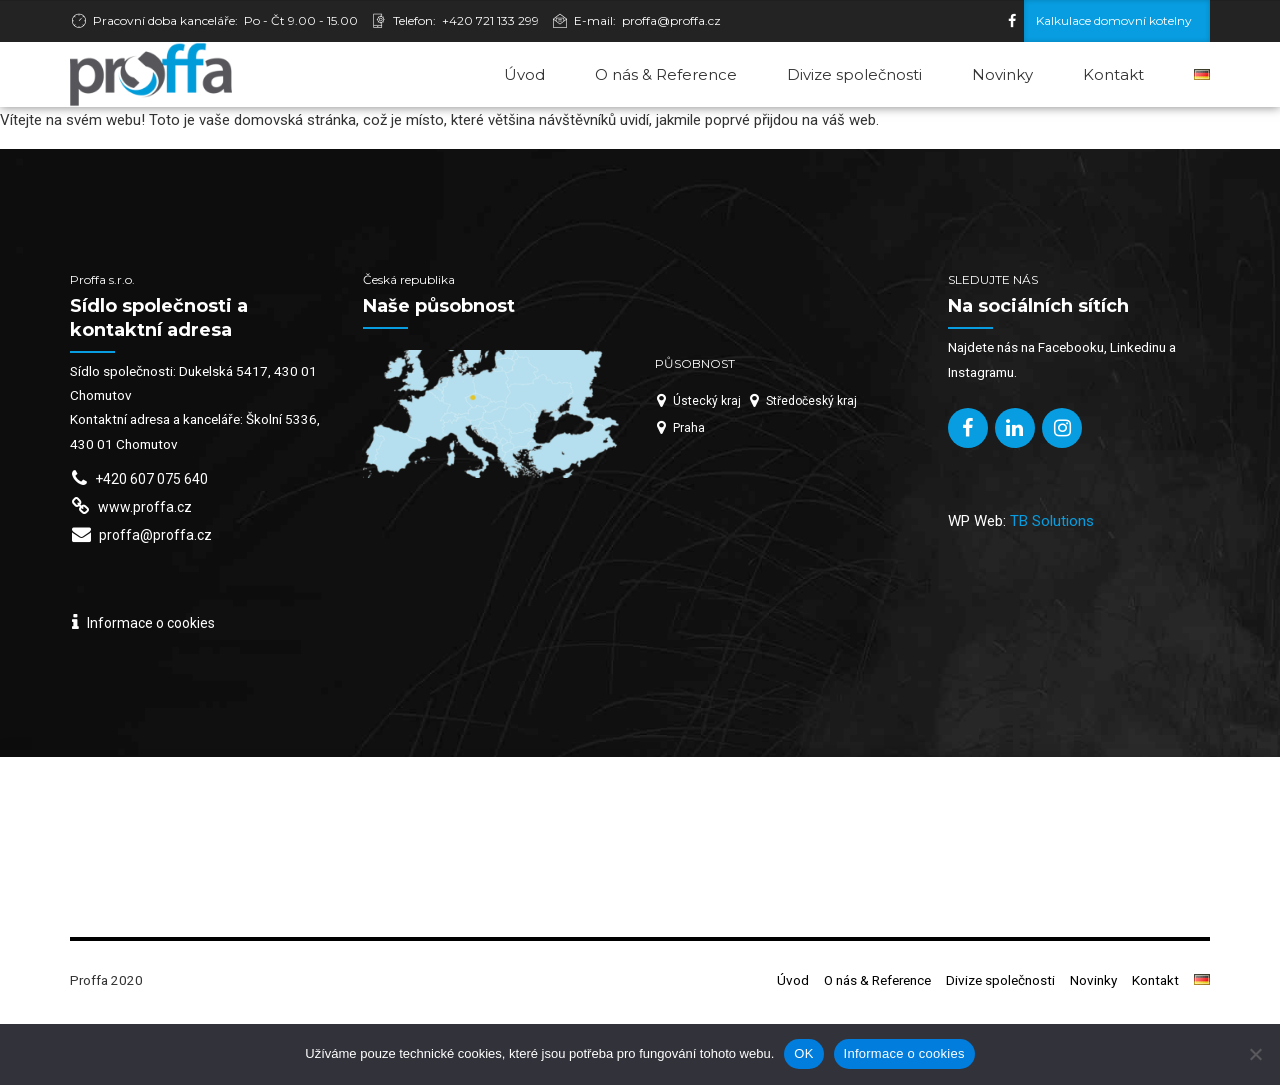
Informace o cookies (904, 1053)
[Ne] (1255, 1054)
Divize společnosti (854, 74)
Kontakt (1113, 74)
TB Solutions (1052, 587)
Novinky (1002, 74)
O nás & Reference (666, 74)
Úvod (524, 74)
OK (803, 1053)
